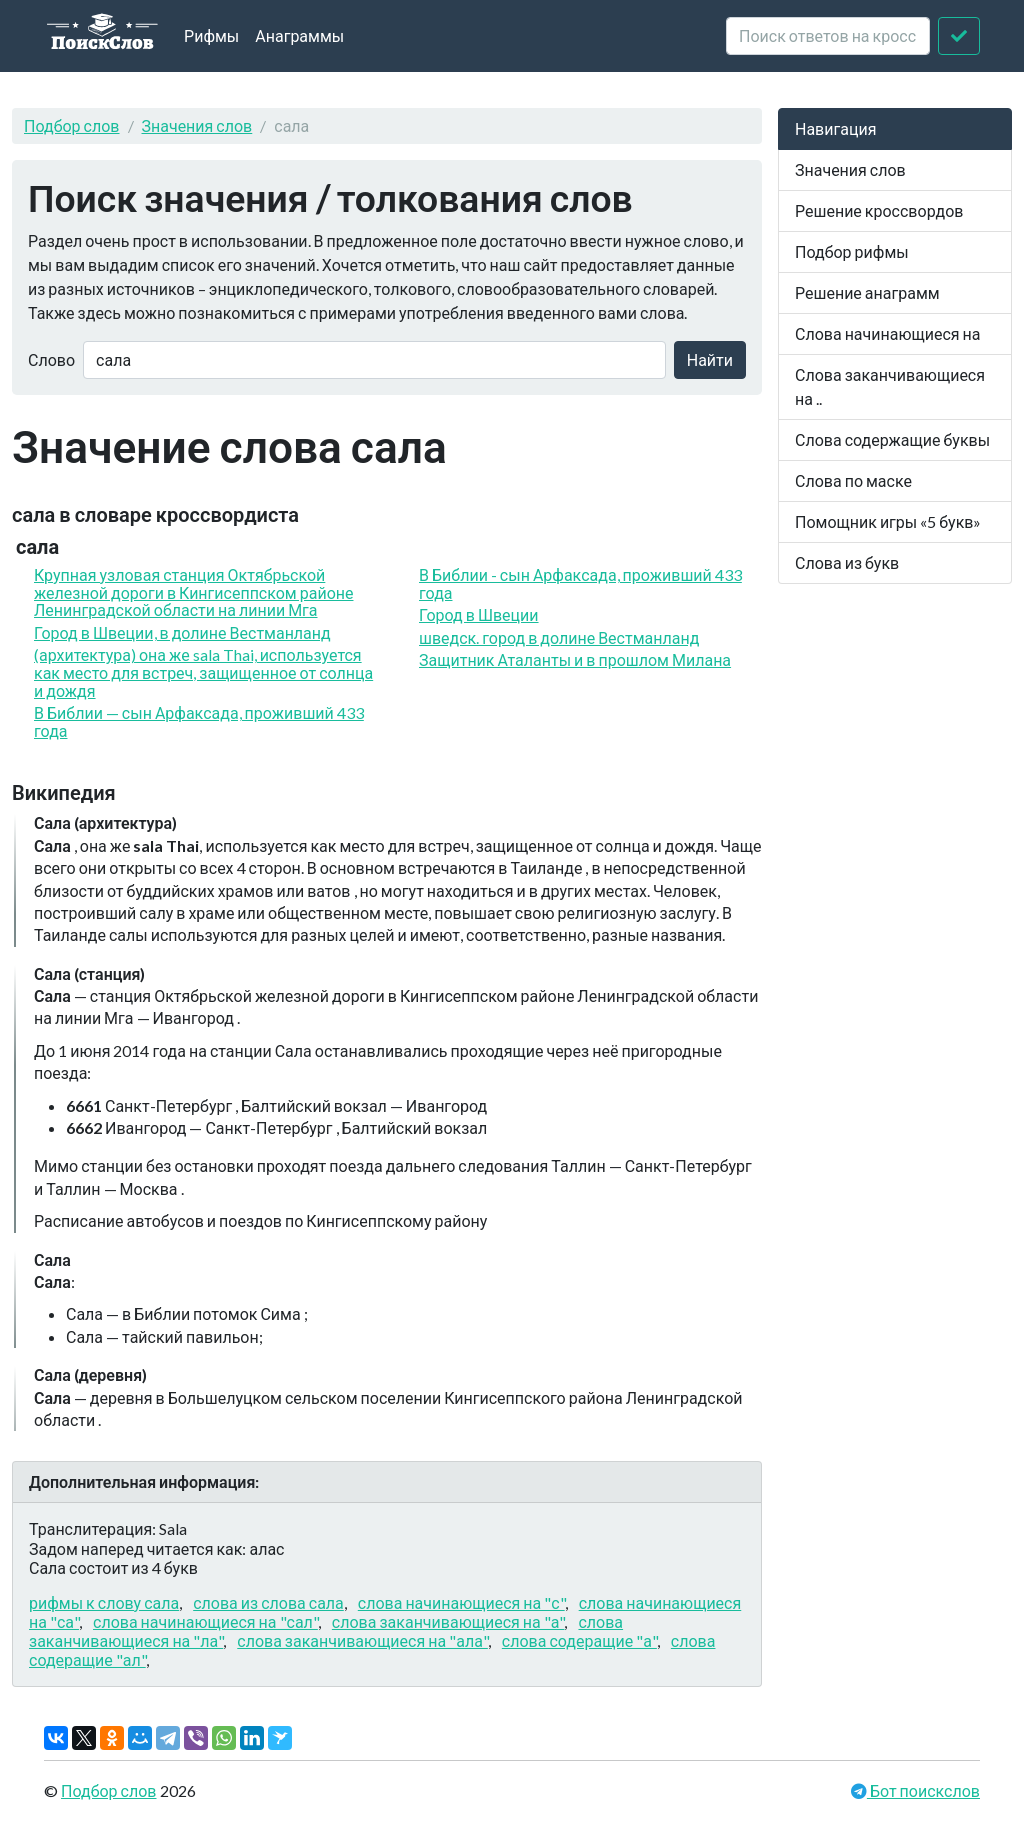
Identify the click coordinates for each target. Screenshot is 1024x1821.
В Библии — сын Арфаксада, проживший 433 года (199, 721)
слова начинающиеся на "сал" (205, 1621)
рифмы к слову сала (104, 1602)
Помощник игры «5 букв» (888, 521)
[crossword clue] (828, 36)
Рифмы (211, 35)
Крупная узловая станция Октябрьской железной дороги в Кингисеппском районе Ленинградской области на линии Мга (193, 592)
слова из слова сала (268, 1602)
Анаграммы (299, 35)
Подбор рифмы (852, 251)
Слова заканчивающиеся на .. (890, 386)
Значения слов (197, 125)
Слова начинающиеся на (888, 333)
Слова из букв (847, 562)
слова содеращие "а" (579, 1640)
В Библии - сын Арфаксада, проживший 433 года (580, 583)
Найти (710, 359)
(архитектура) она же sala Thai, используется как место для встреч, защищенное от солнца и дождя (203, 672)
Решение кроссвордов (879, 210)
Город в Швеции (479, 614)
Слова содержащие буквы (892, 439)
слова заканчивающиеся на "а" (448, 1621)
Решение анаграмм (867, 292)
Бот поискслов (923, 1790)
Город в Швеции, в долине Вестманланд (182, 632)
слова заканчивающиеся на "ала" (362, 1640)
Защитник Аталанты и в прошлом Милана (575, 659)
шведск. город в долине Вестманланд (559, 637)
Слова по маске (853, 480)
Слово (51, 359)
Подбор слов (72, 125)
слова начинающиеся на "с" (461, 1602)
